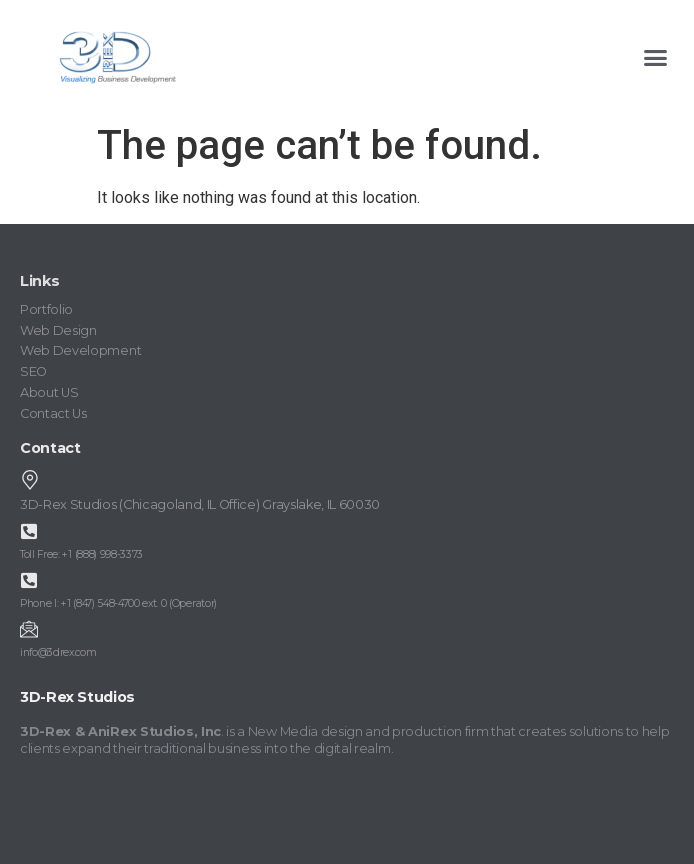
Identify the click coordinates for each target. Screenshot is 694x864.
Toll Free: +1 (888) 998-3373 (81, 554)
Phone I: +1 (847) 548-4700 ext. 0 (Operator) (118, 603)
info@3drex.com (58, 652)
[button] (655, 57)
